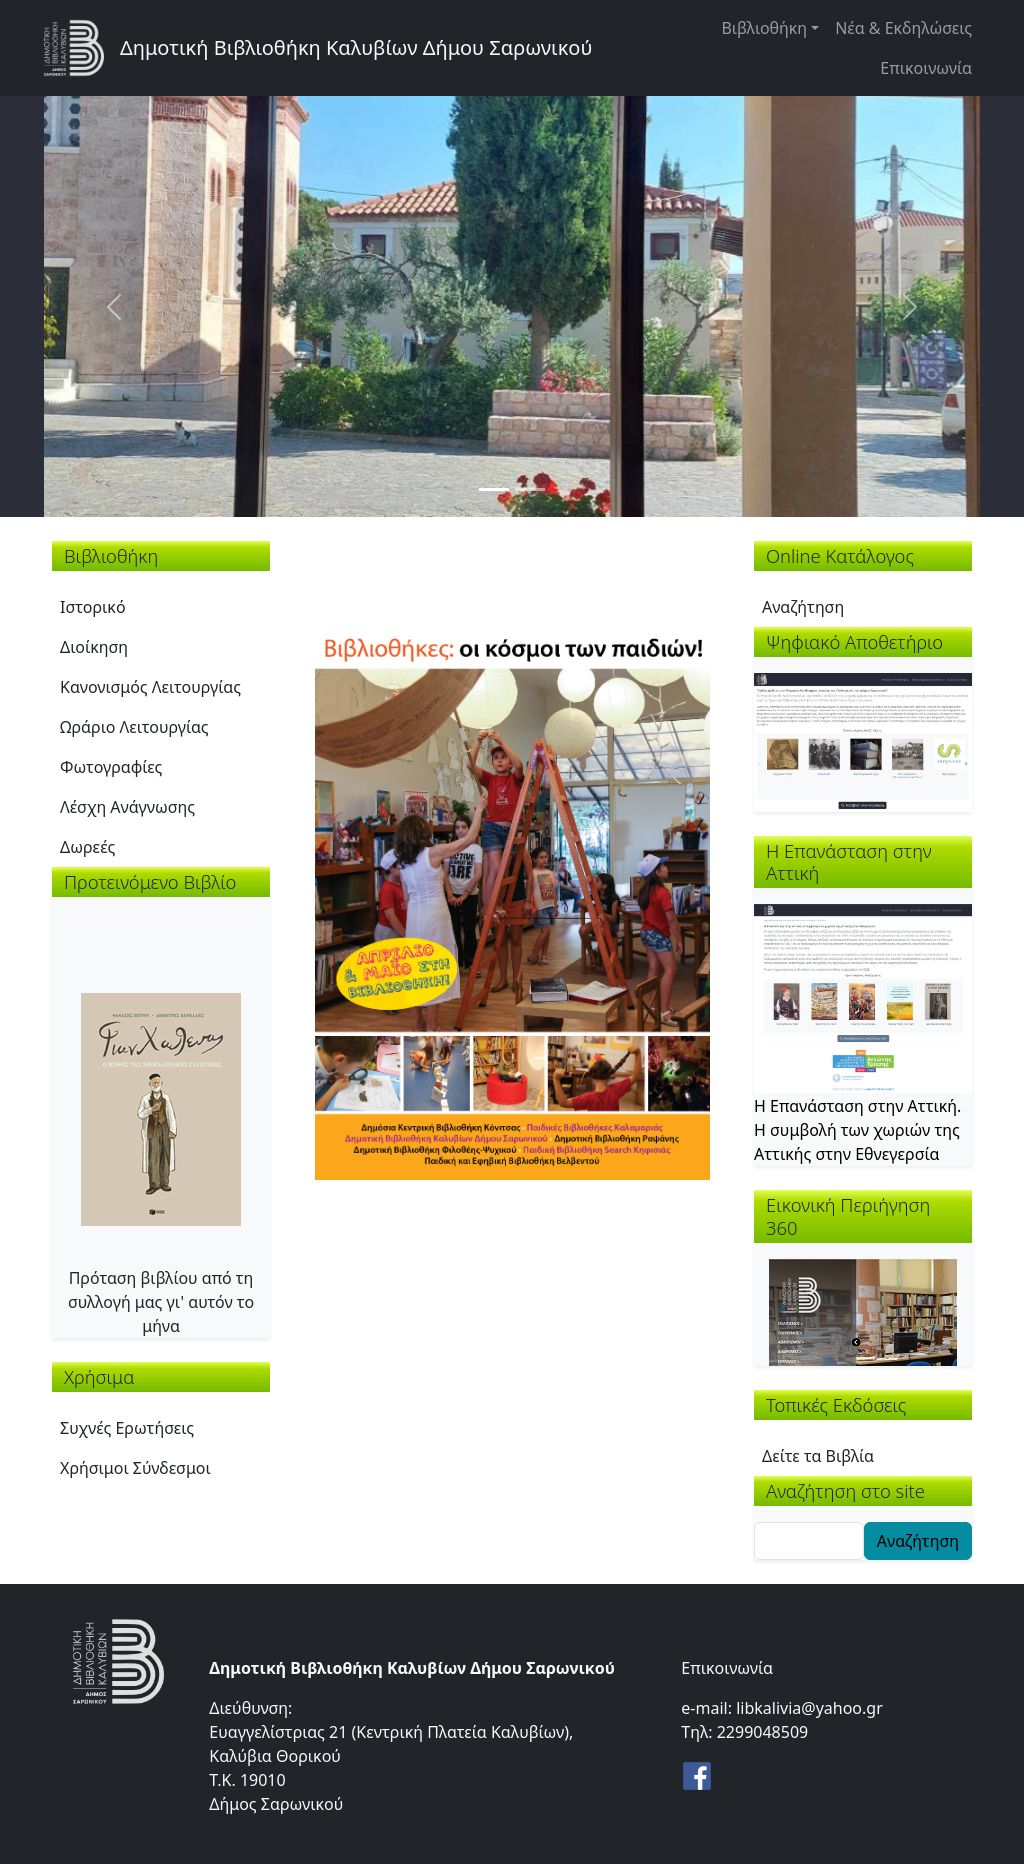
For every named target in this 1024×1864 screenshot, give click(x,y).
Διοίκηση (94, 647)
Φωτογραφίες (111, 767)
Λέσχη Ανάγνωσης (127, 807)
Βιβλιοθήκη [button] (764, 28)
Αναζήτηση (803, 607)
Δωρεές (87, 847)
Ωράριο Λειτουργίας (134, 727)
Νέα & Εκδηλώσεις (903, 28)
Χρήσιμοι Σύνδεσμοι (135, 1468)
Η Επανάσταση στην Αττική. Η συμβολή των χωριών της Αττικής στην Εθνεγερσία (857, 1130)
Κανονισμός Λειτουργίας (150, 687)
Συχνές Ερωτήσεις (127, 1428)
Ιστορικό (93, 607)
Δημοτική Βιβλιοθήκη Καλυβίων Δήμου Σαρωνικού (356, 47)
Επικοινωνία (926, 68)
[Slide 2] (530, 489)
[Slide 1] (494, 489)
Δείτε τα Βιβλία (818, 1456)
